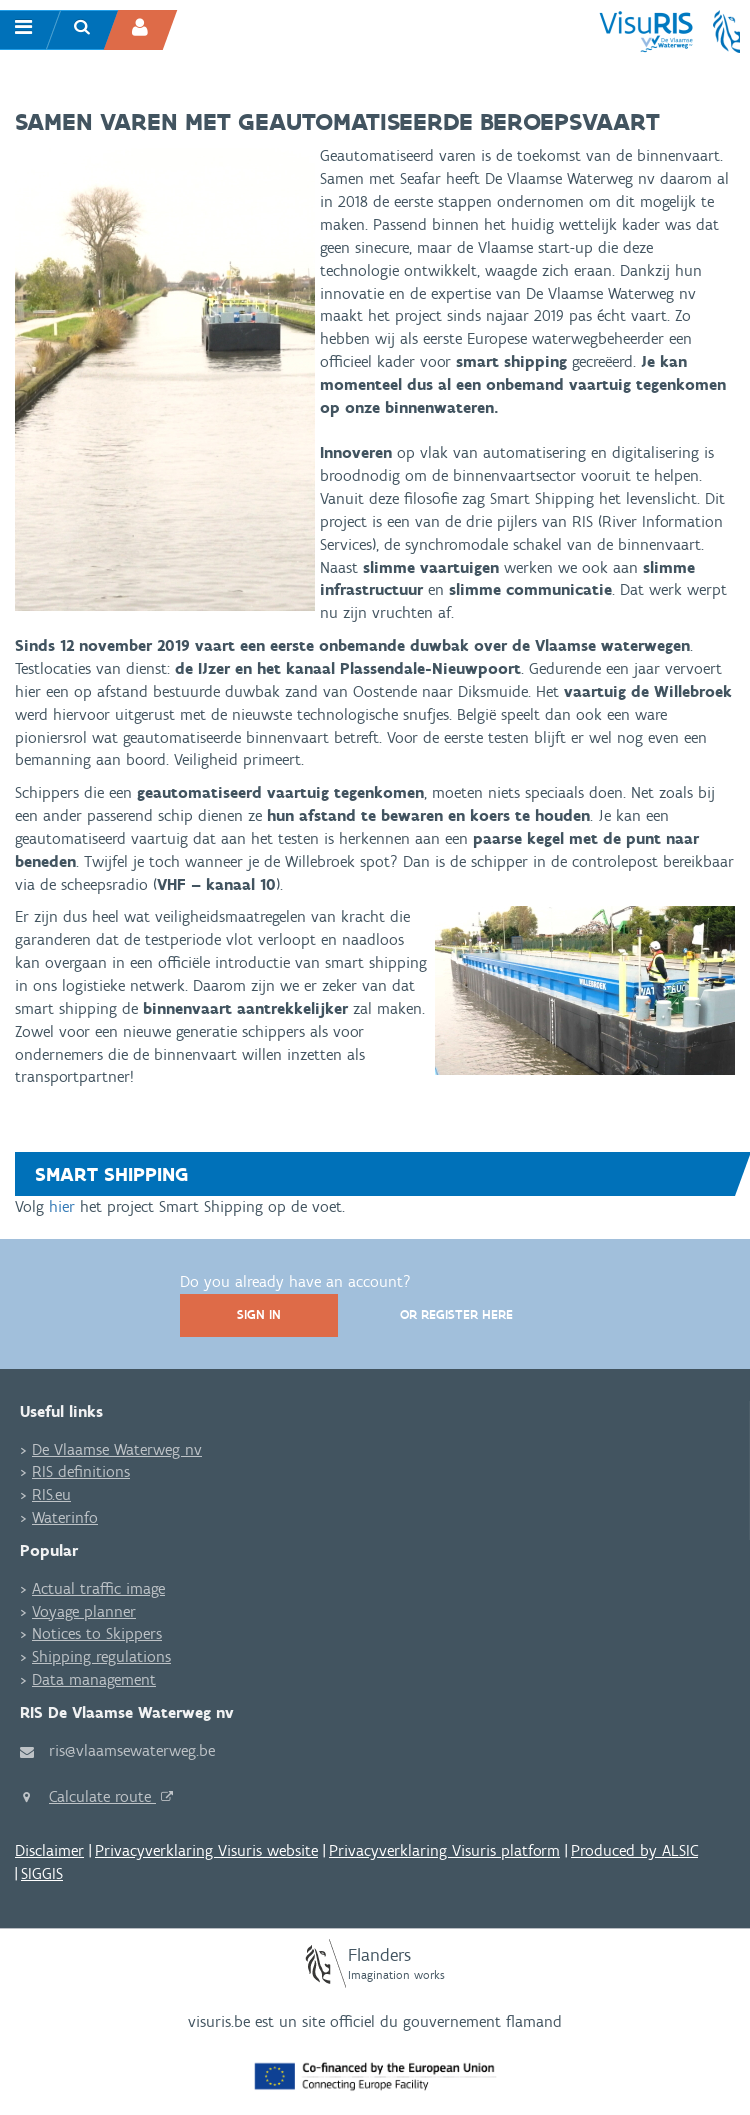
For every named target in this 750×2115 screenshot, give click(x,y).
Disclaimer (49, 1850)
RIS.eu (51, 1494)
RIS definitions (81, 1471)
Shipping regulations (101, 1656)
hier (62, 1206)
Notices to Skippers (97, 1633)
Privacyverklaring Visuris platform (444, 1850)
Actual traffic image (98, 1588)
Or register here (456, 1314)
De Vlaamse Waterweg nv (117, 1449)
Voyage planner (84, 1611)
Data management (94, 1679)
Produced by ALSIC (634, 1850)
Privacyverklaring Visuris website (206, 1850)
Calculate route (102, 1796)
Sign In (259, 1314)
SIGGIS (42, 1873)
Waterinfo (65, 1517)
